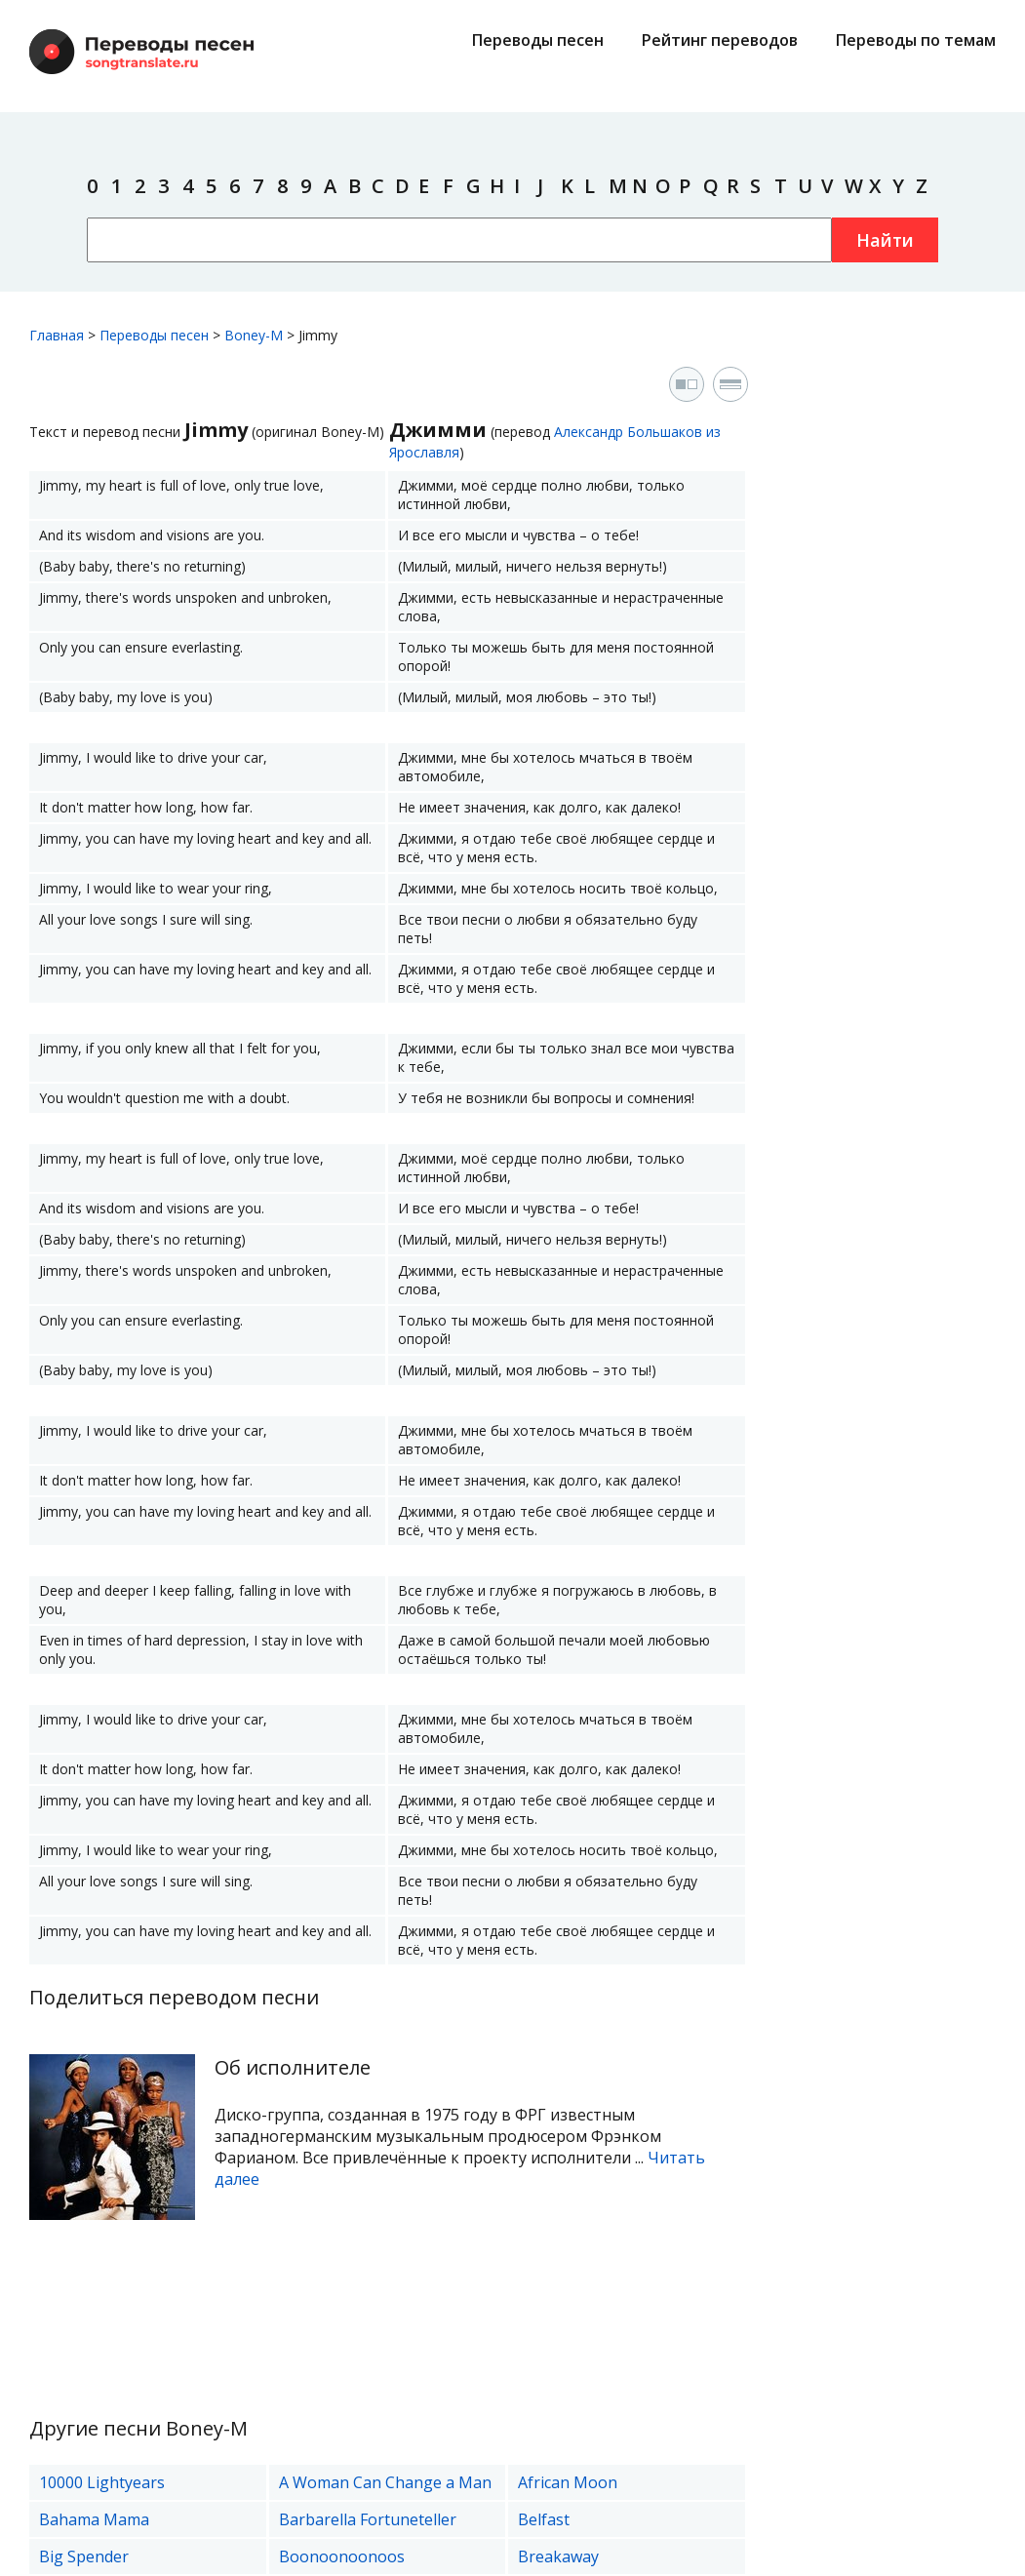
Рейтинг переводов (720, 40)
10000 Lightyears (102, 2482)
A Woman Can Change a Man (385, 2482)
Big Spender (84, 2556)
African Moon (567, 2482)
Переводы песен (538, 40)
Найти (885, 240)
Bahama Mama (94, 2519)
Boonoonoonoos (342, 2556)
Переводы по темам (916, 40)
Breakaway (558, 2556)
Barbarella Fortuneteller (367, 2519)
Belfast (544, 2519)
